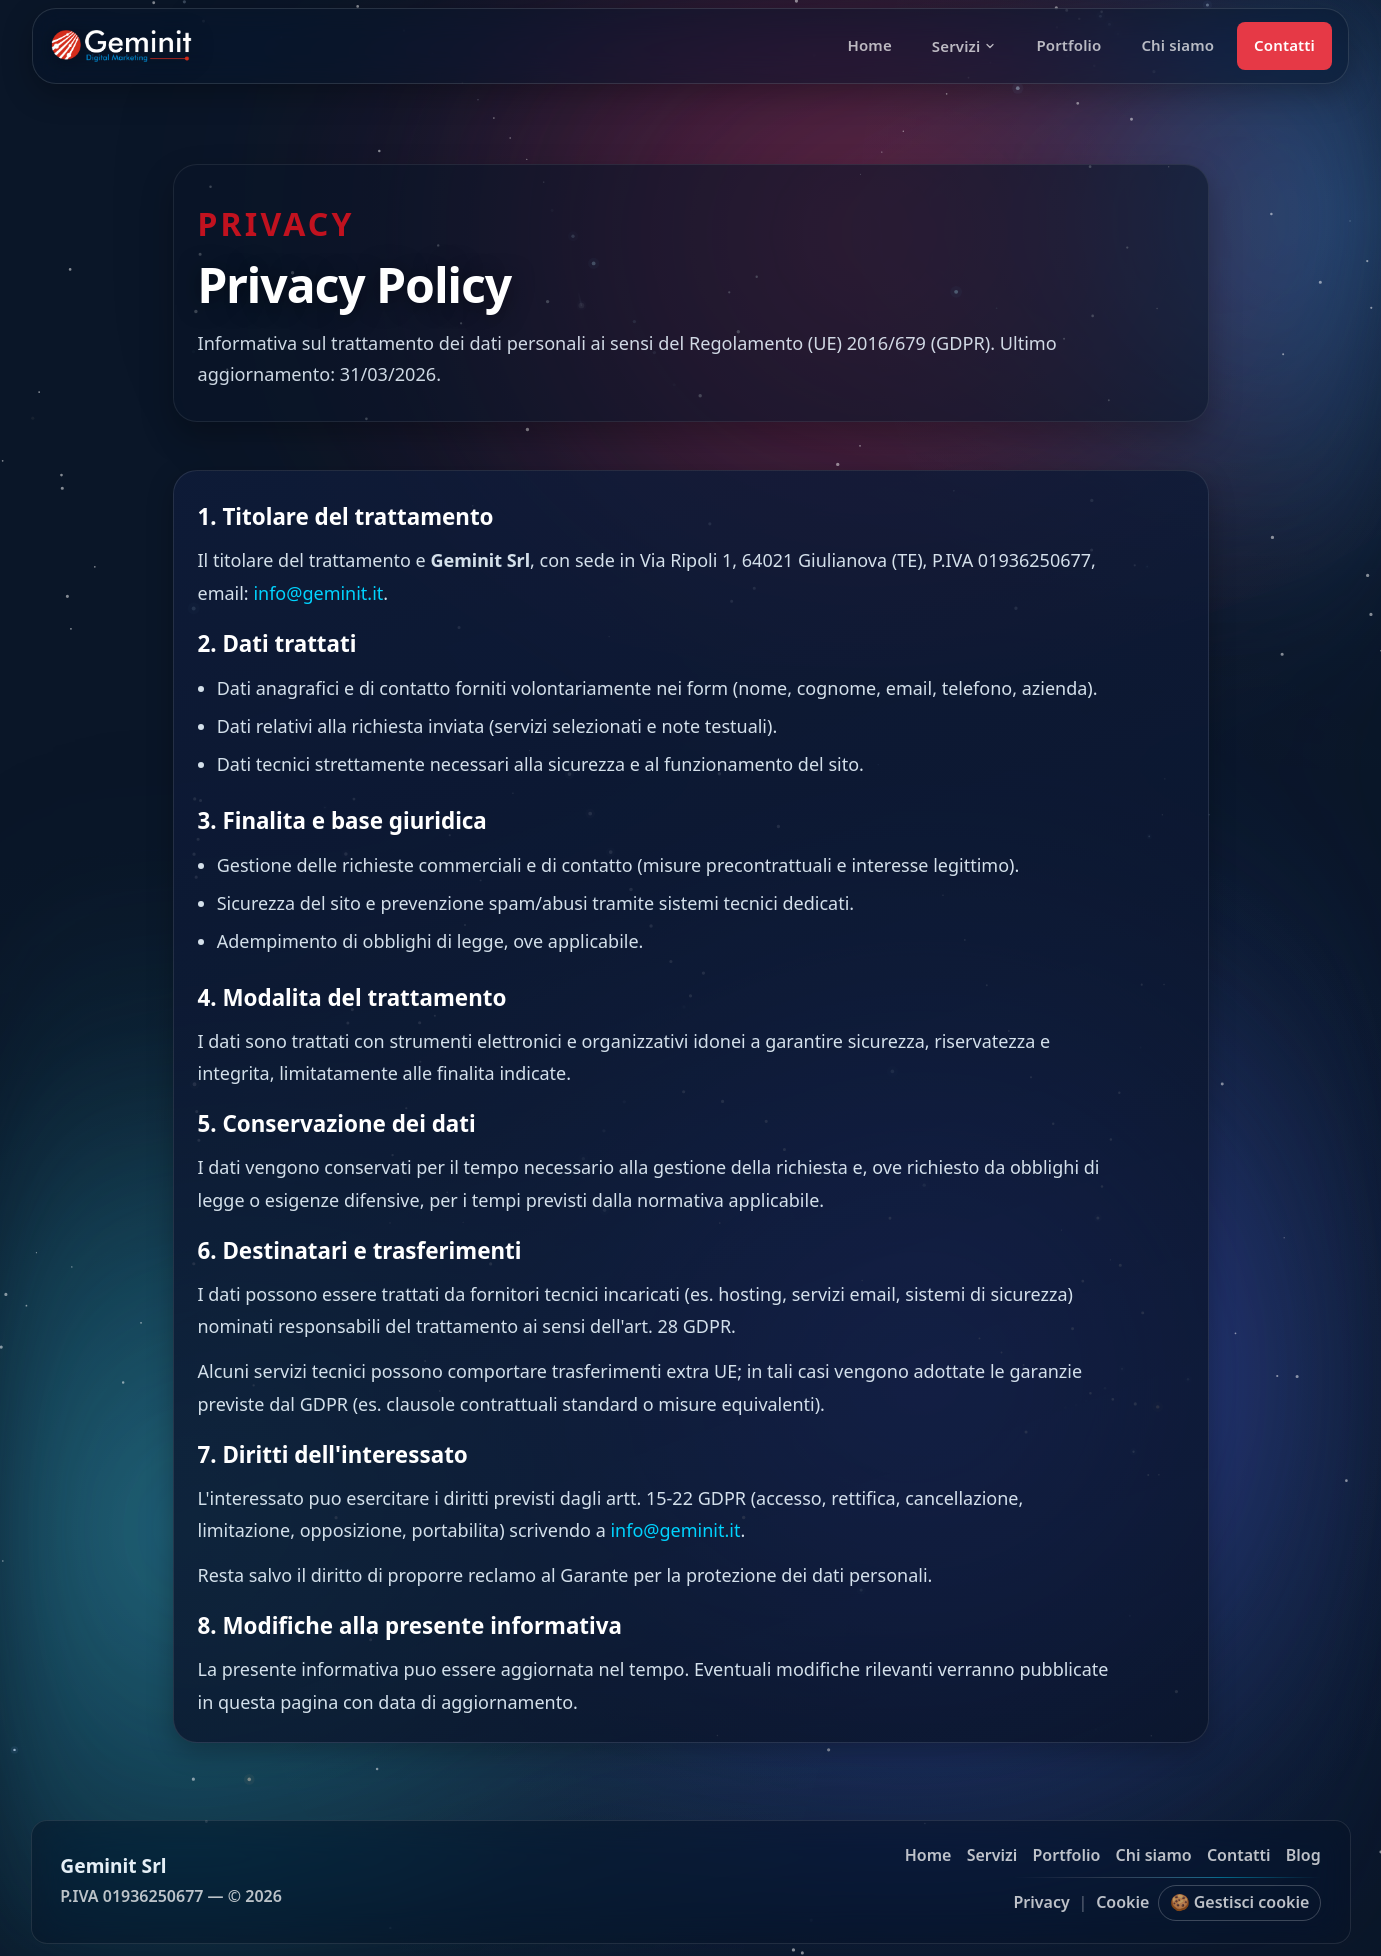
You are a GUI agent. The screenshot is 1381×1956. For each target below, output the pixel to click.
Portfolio (1068, 45)
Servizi (964, 46)
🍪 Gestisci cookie (1240, 1902)
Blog (1303, 1855)
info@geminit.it (318, 593)
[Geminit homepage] (121, 46)
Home (869, 45)
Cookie (1122, 1902)
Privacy (1041, 1902)
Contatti (1284, 45)
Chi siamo (1177, 45)
